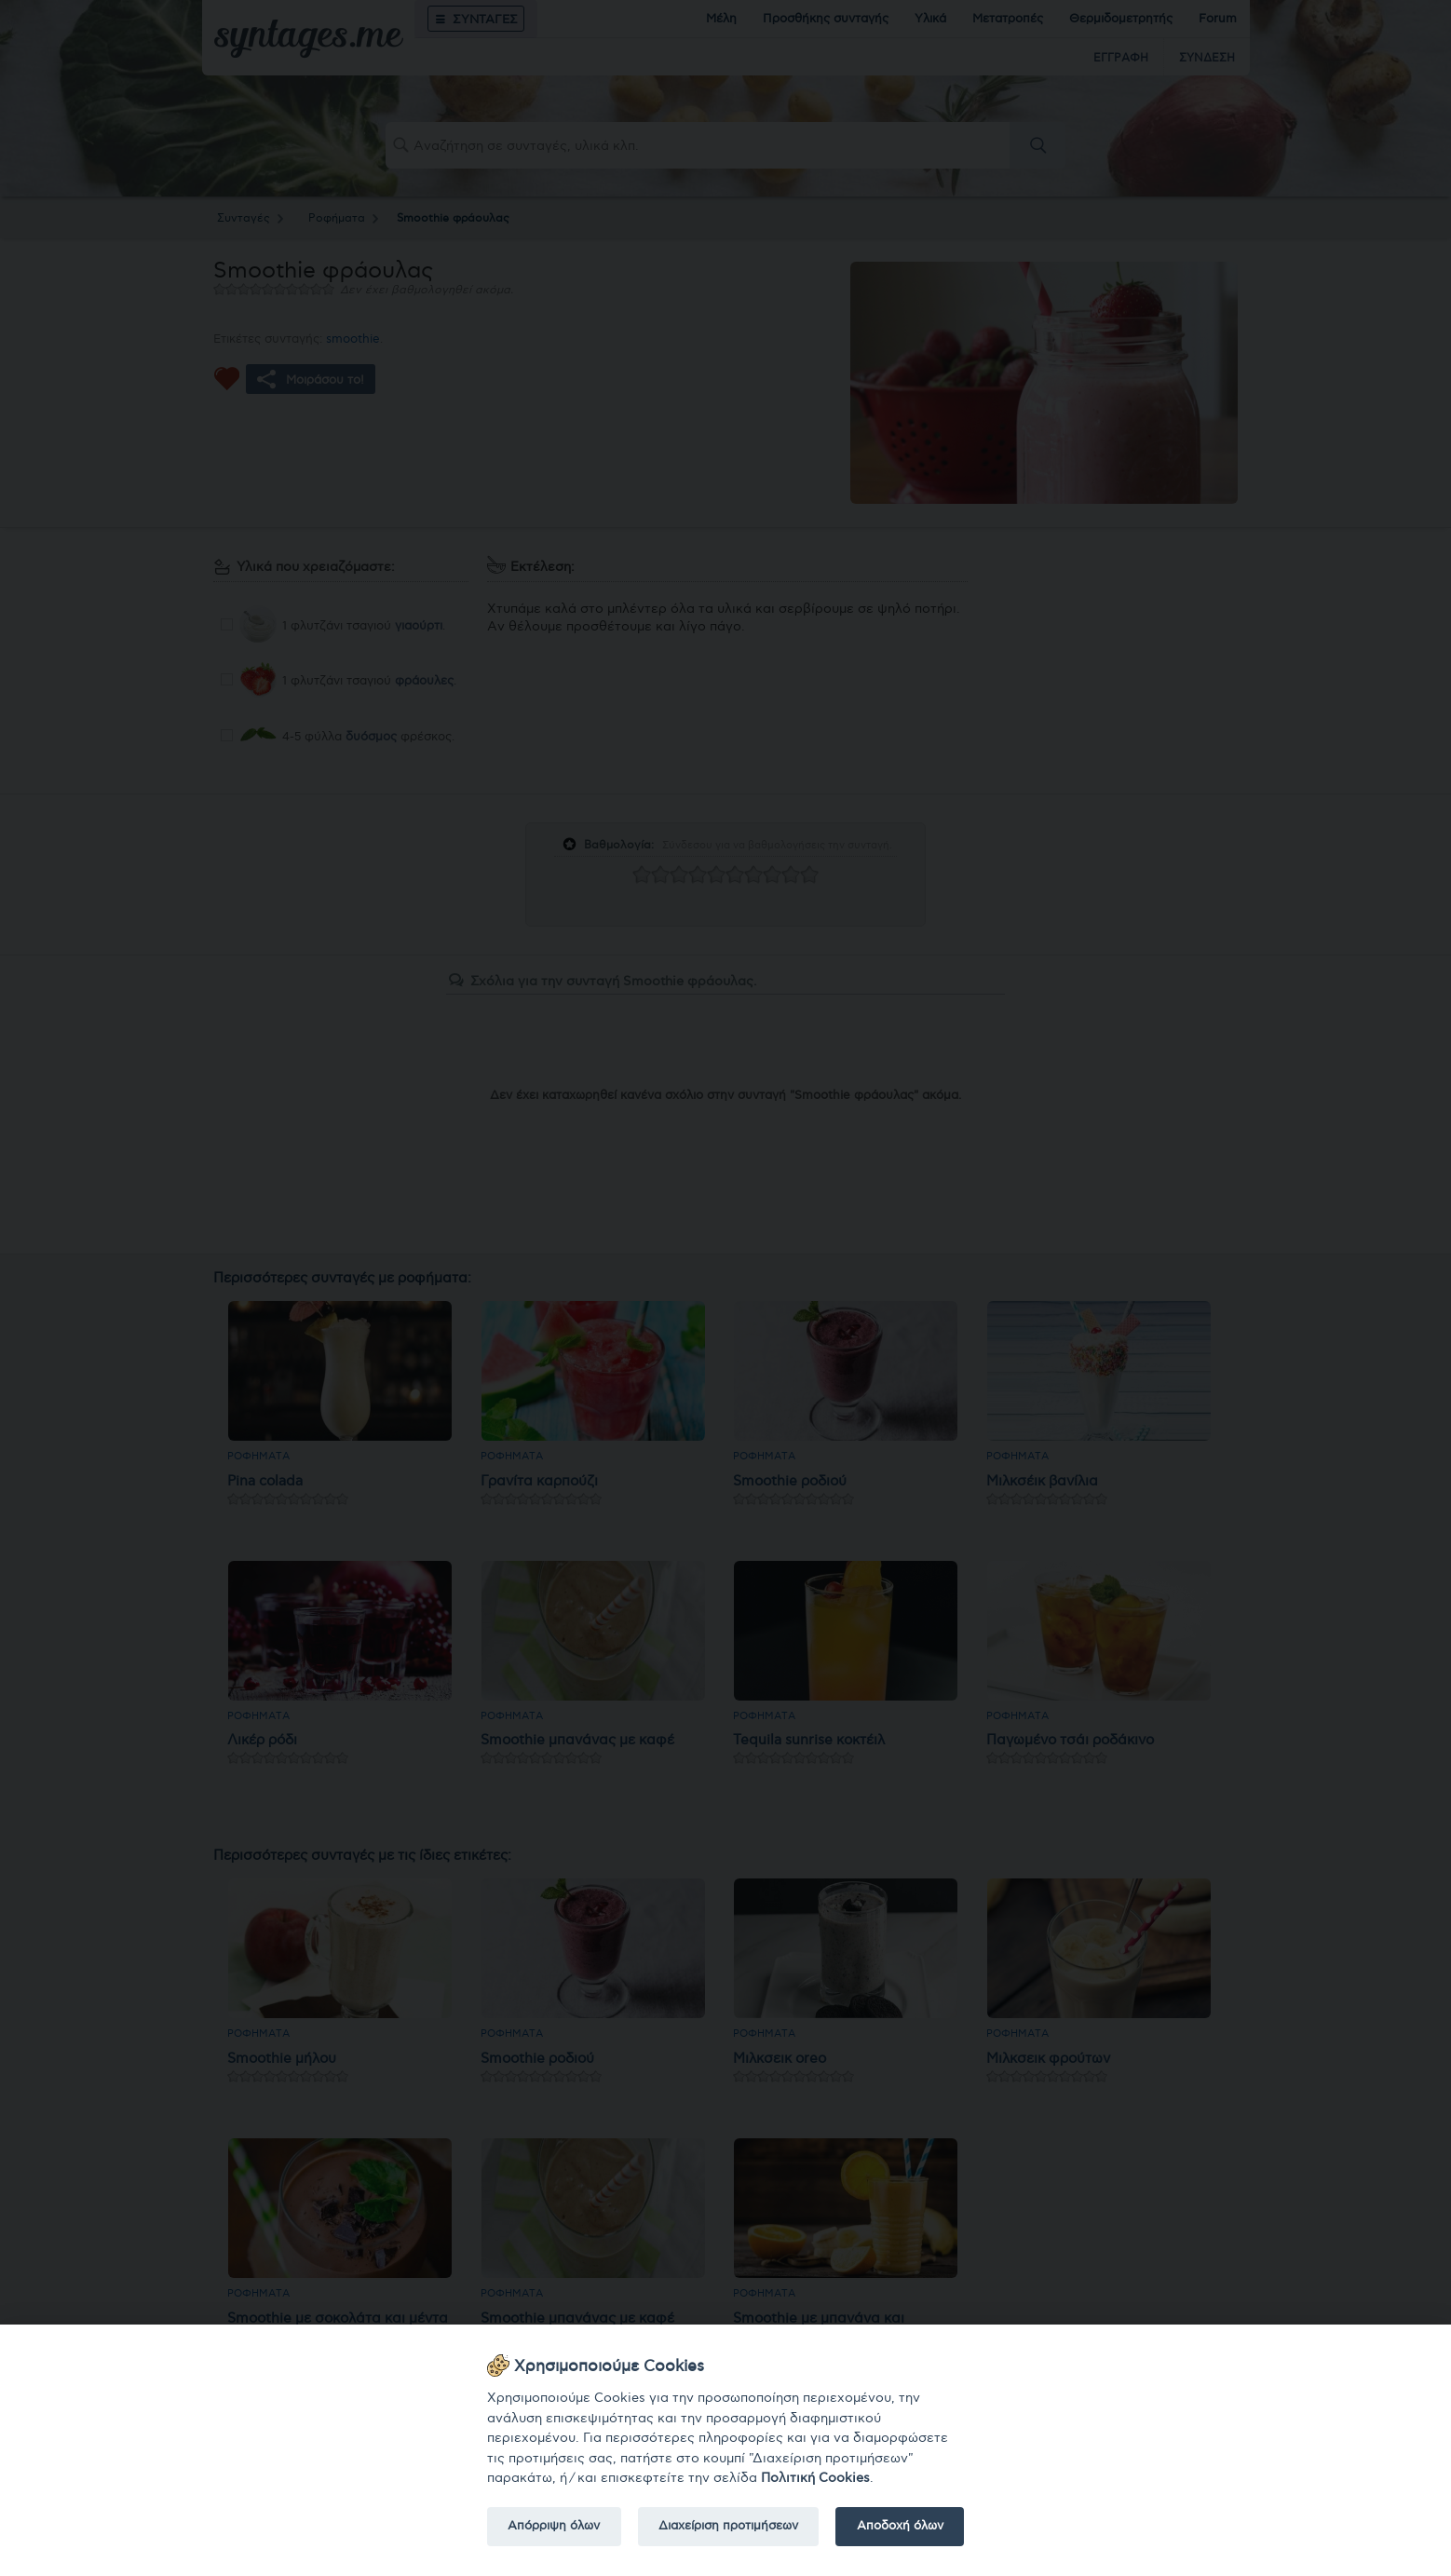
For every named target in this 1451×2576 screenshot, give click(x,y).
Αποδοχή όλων (900, 2525)
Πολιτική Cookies (815, 2478)
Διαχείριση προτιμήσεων (728, 2525)
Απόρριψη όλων (554, 2525)
